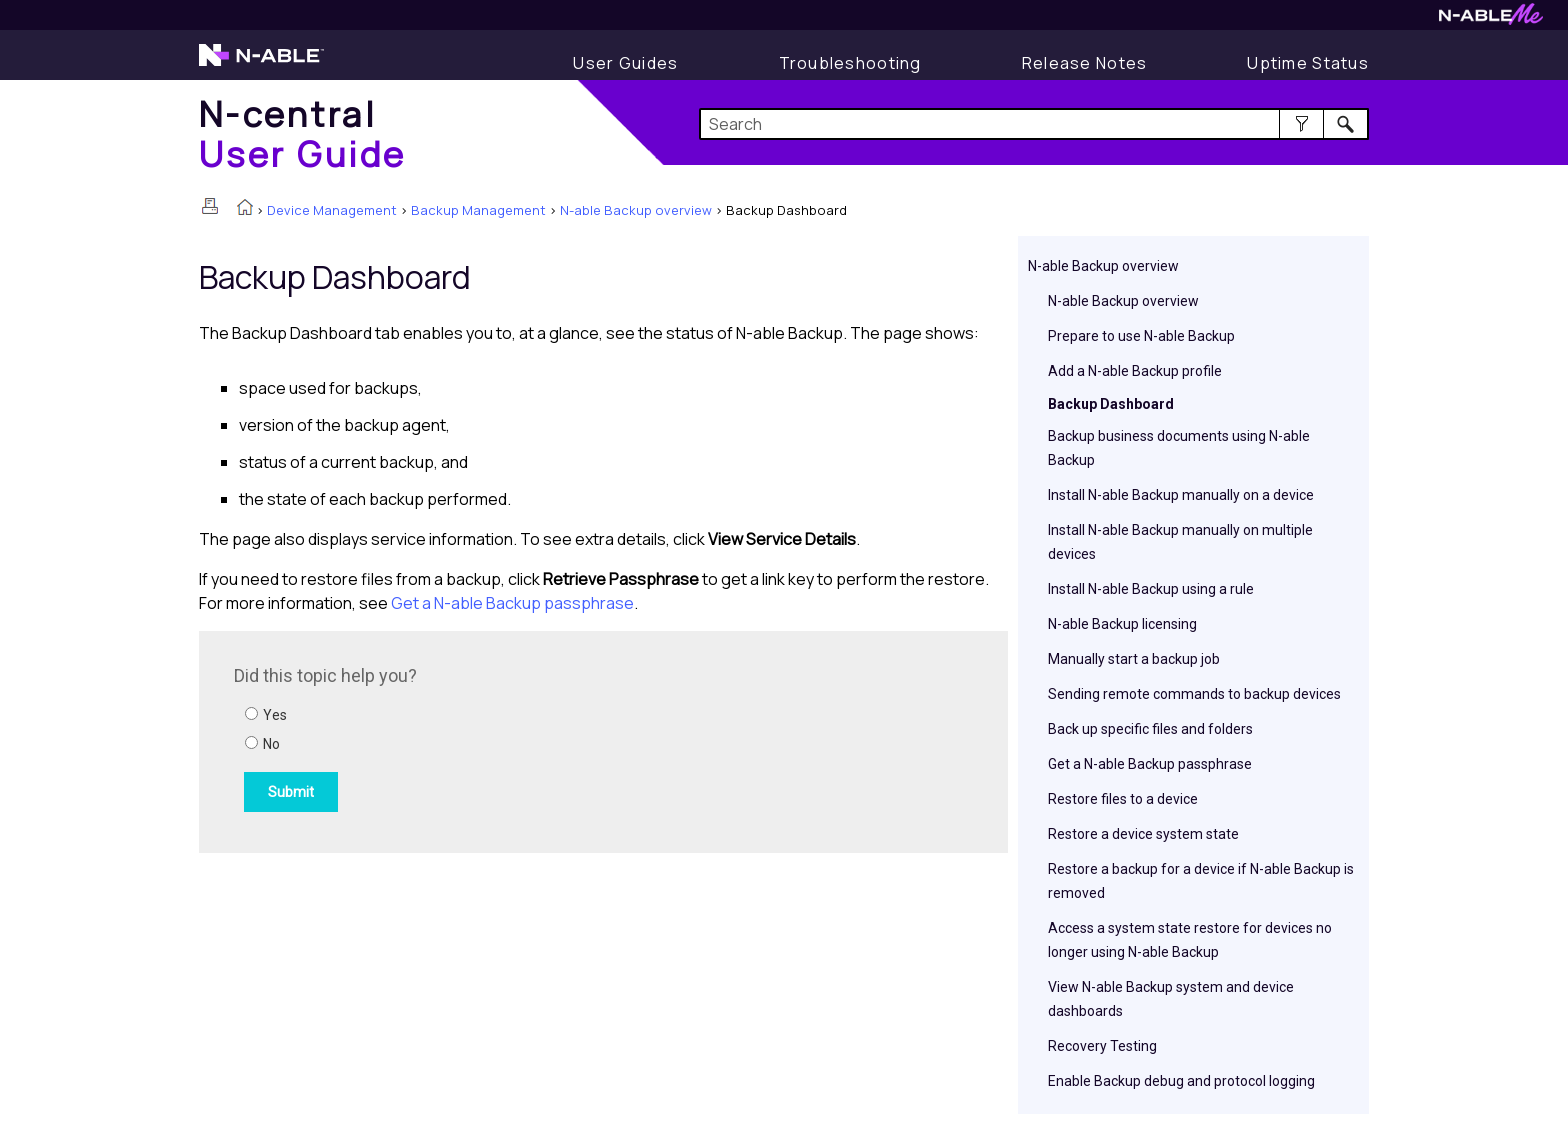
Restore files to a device (1123, 799)
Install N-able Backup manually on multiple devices (1180, 542)
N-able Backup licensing (1122, 624)
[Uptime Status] (1308, 63)
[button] (1301, 124)
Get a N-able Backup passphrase (1150, 764)
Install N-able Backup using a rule (1151, 589)
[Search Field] (1034, 124)
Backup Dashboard (1111, 404)
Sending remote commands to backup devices (1194, 694)
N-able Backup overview (636, 210)
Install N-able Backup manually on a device (1181, 495)
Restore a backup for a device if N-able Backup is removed (1201, 881)
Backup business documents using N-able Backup (1179, 448)
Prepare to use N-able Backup (1141, 336)
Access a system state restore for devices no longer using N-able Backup (1190, 940)
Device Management (332, 210)
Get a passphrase (512, 603)
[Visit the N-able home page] (261, 64)
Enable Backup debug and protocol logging (1181, 1081)
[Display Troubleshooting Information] (850, 63)
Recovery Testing (1102, 1046)
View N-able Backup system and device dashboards (1171, 999)
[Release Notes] (1085, 63)
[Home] (303, 133)
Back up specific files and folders (1150, 729)
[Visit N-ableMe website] (1491, 19)
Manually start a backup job (1134, 659)
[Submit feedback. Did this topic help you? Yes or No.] (504, 739)
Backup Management (478, 210)
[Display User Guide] (625, 63)
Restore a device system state (1143, 834)
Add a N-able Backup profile (1135, 371)
